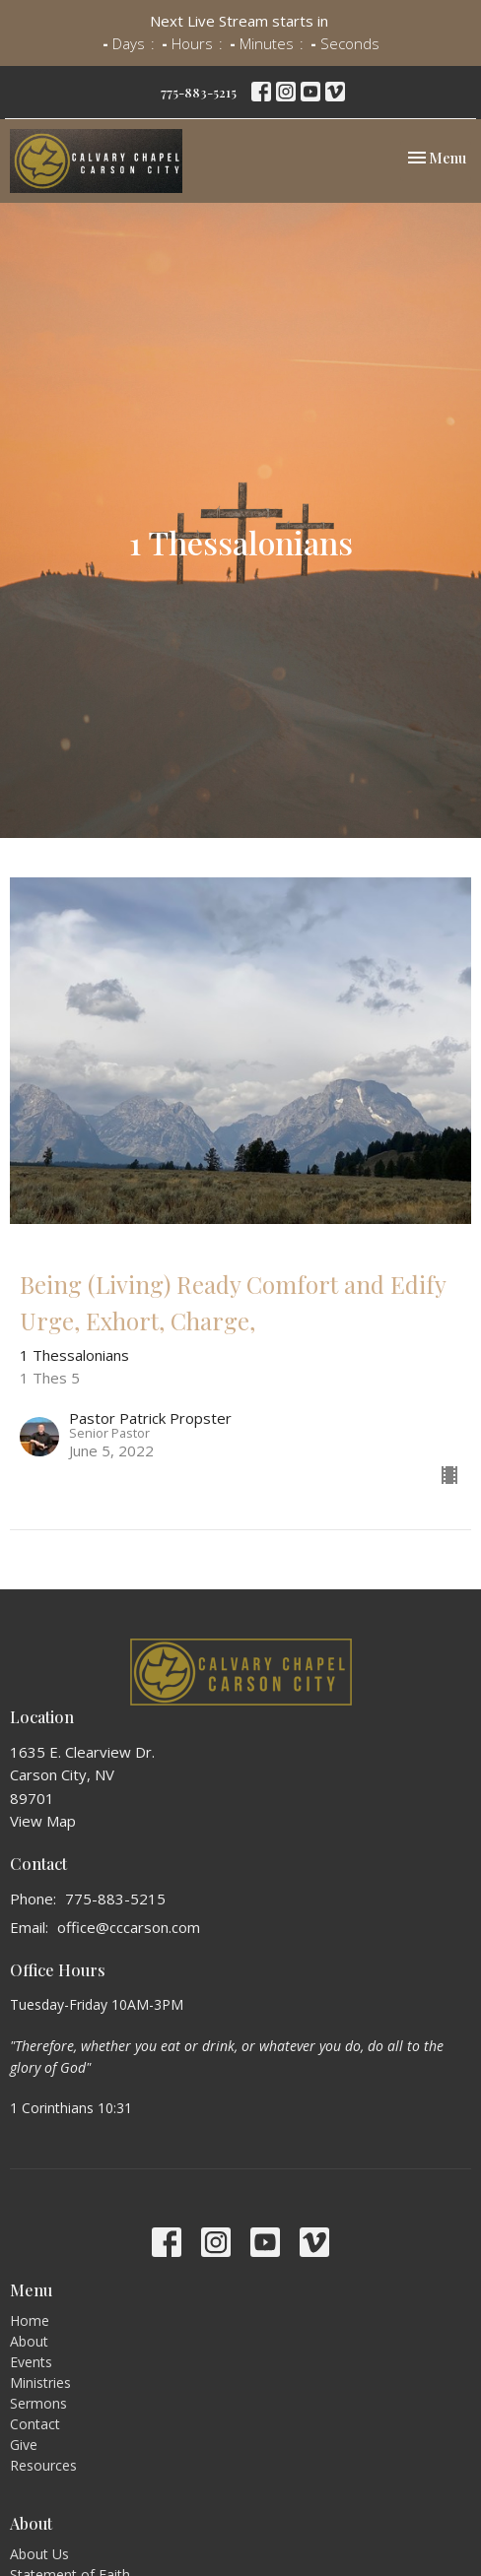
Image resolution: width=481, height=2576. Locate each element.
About (29, 2341)
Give (23, 2444)
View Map (43, 1821)
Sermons (38, 2403)
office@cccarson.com (128, 1927)
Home (29, 2320)
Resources (43, 2465)
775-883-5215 (199, 92)
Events (31, 2361)
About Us (39, 2553)
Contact (35, 2424)
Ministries (40, 2382)
